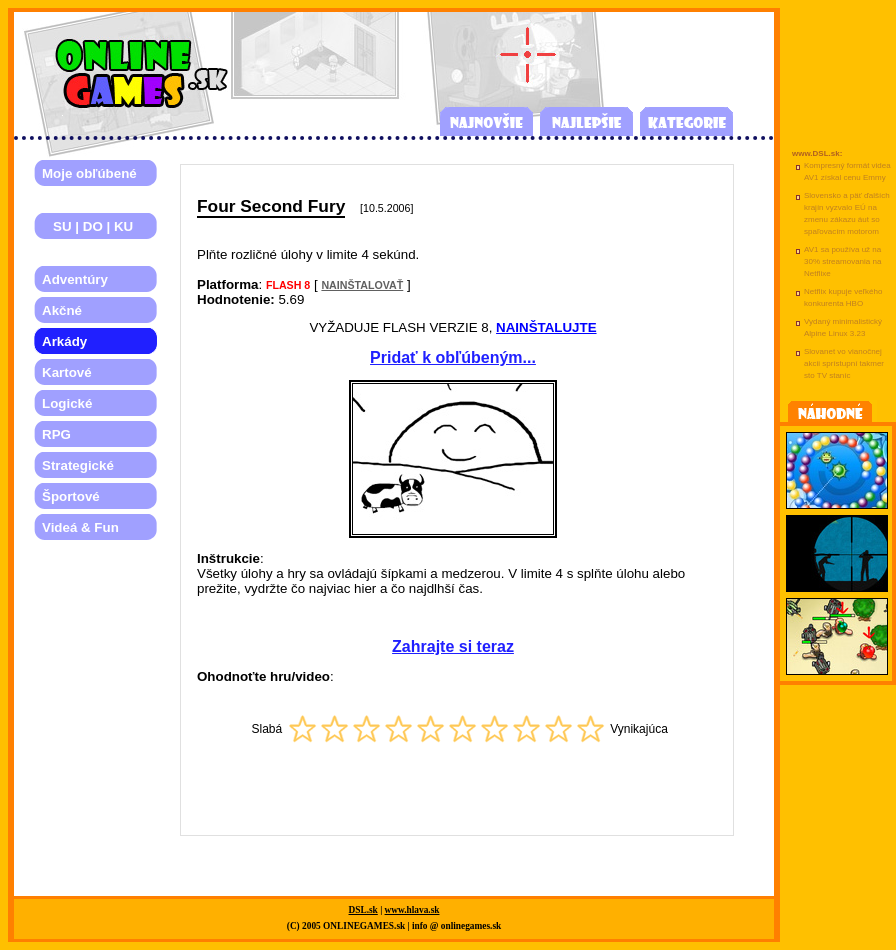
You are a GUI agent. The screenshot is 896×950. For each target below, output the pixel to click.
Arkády (64, 341)
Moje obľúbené (89, 173)
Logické (67, 403)
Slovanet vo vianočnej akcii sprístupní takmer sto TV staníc (844, 363)
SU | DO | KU (87, 226)
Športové (71, 496)
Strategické (78, 465)
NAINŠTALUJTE (546, 327)
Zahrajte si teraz (453, 646)
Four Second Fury (271, 206)
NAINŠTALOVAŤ (362, 285)
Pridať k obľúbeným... (453, 357)
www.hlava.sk (412, 910)
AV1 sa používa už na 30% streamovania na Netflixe (842, 261)
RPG (56, 434)
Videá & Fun (80, 527)
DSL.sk (363, 910)
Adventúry (75, 279)
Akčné (62, 310)
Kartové (67, 372)
